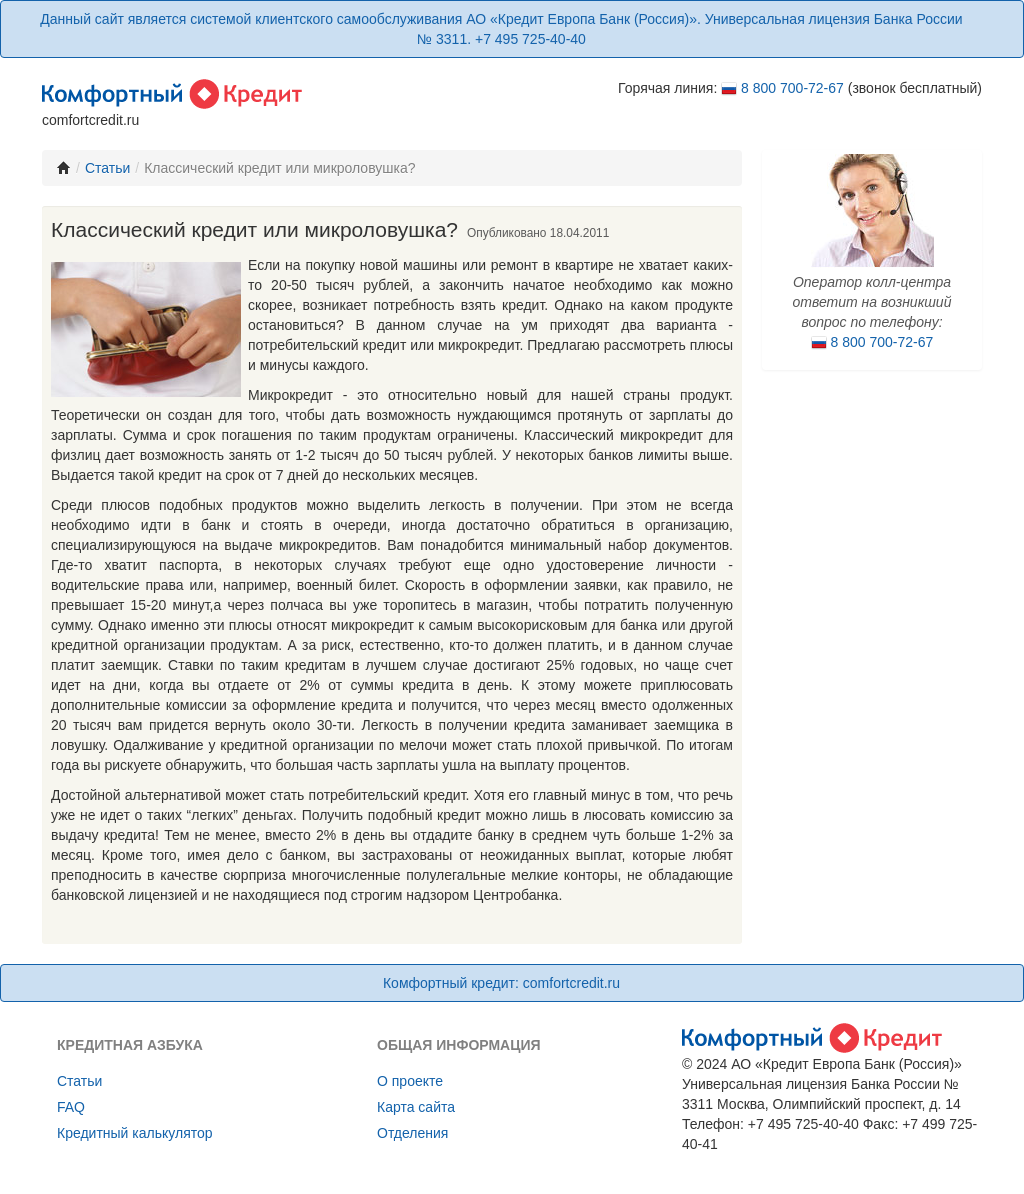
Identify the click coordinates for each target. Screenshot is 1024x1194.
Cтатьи (79, 1081)
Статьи (107, 168)
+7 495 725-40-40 (530, 39)
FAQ (71, 1107)
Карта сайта (416, 1107)
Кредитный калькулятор (135, 1133)
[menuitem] (192, 1081)
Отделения (412, 1133)
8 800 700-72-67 (792, 88)
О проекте (410, 1081)
